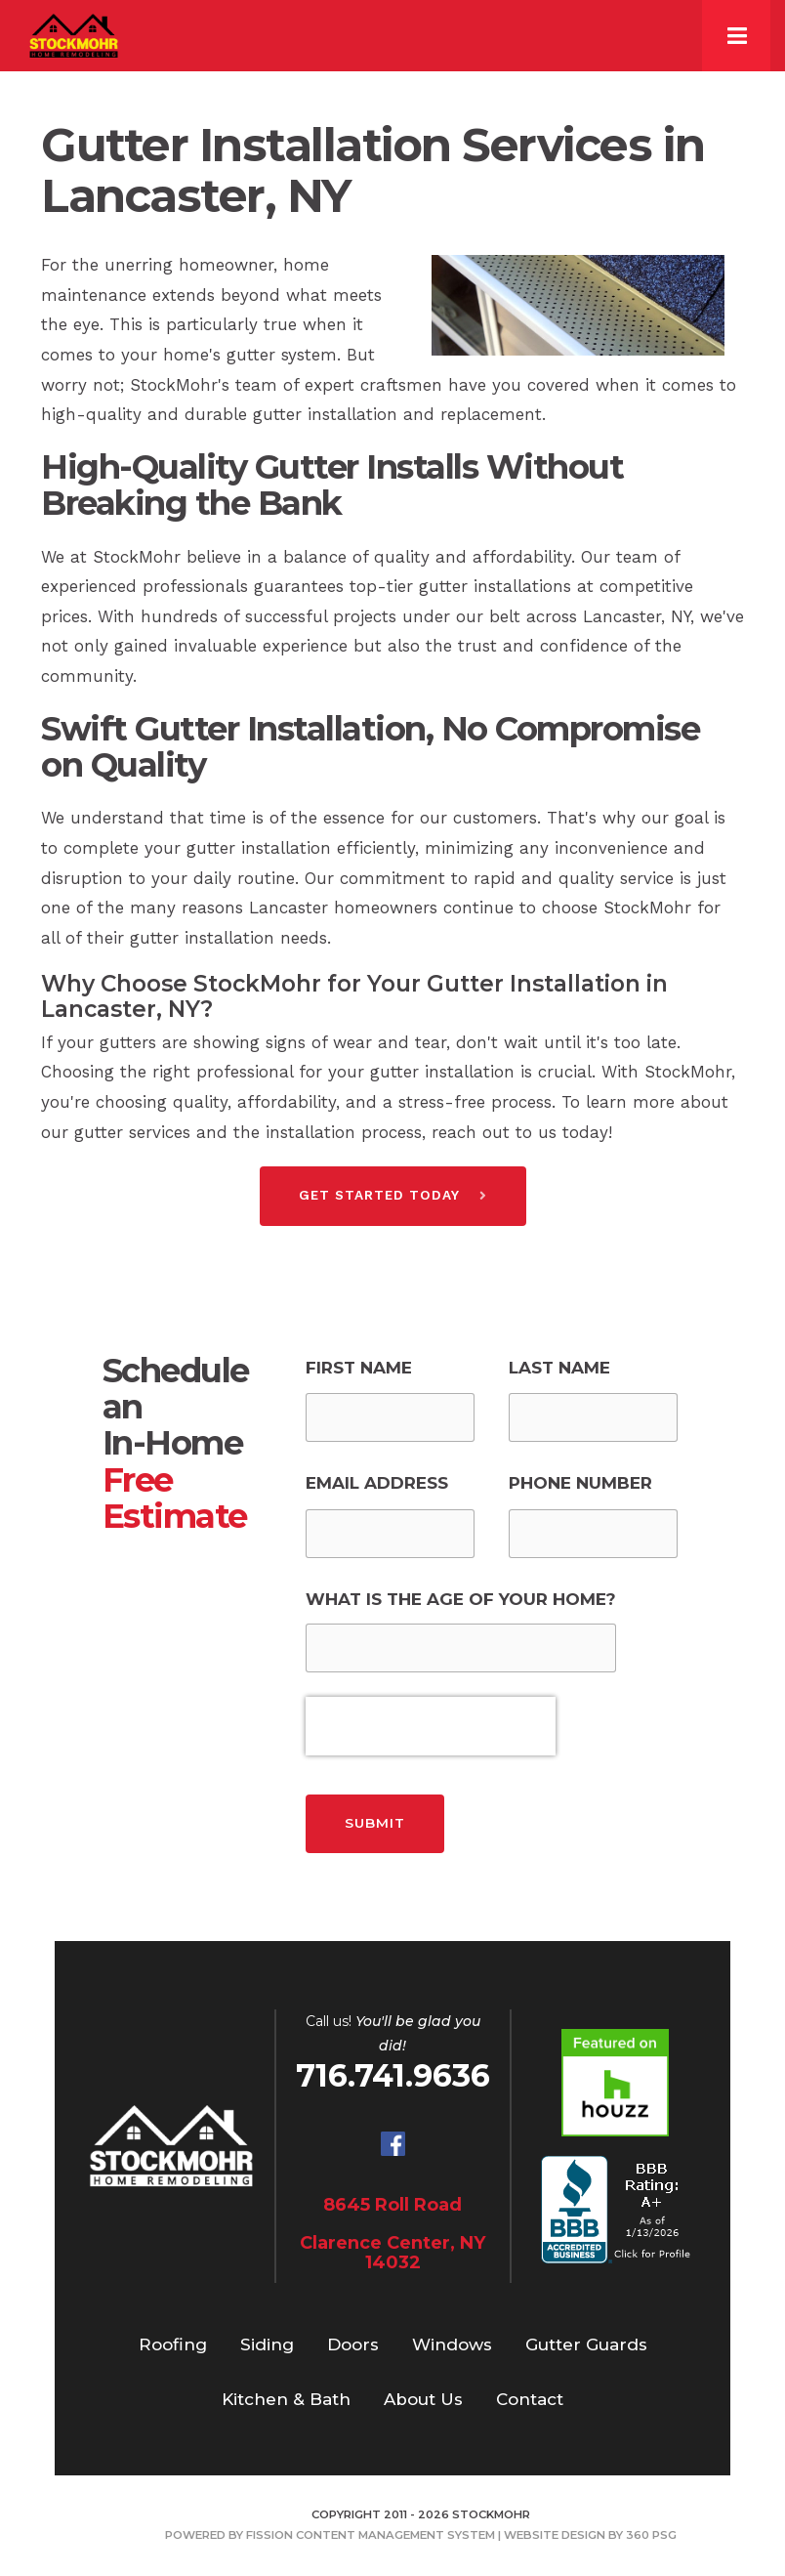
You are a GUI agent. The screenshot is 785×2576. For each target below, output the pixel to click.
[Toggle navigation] (736, 35)
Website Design (554, 2535)
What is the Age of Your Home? (461, 1599)
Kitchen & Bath (286, 2399)
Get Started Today (379, 1195)
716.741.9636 (393, 2075)
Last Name (559, 1367)
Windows (452, 2344)
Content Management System (395, 2535)
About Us (423, 2399)
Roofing (173, 2344)
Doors (353, 2344)
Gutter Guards (586, 2344)
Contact (529, 2399)
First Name (359, 1367)
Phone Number (580, 1483)
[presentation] (431, 1726)
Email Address (377, 1483)
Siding (267, 2344)
